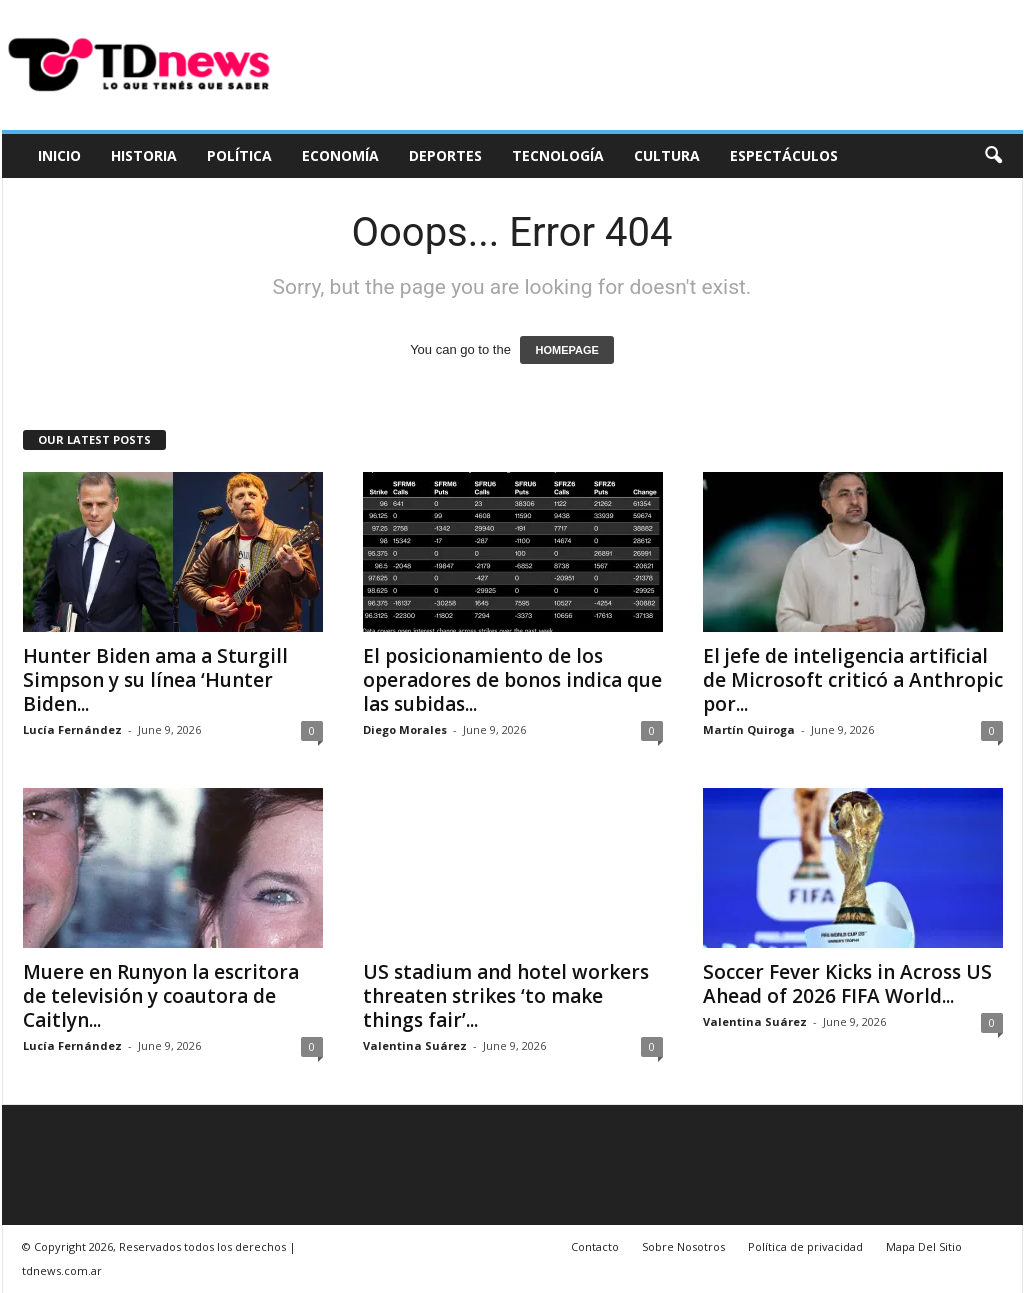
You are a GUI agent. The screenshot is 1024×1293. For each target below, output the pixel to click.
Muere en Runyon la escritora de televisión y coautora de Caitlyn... (161, 996)
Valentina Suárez (415, 1045)
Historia (144, 155)
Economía (340, 155)
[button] (993, 156)
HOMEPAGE (566, 350)
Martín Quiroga (749, 729)
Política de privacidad (805, 1246)
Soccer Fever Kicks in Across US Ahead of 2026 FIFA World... (847, 984)
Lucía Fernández (72, 729)
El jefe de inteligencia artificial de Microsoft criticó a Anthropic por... (853, 680)
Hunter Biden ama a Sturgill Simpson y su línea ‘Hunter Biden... (155, 680)
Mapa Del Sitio (924, 1246)
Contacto (595, 1246)
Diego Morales (405, 729)
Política (239, 155)
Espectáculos (784, 155)
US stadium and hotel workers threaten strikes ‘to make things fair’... (506, 996)
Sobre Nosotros (683, 1246)
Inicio (59, 155)
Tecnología (558, 155)
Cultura (667, 155)
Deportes (445, 155)
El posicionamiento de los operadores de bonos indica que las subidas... (512, 680)
